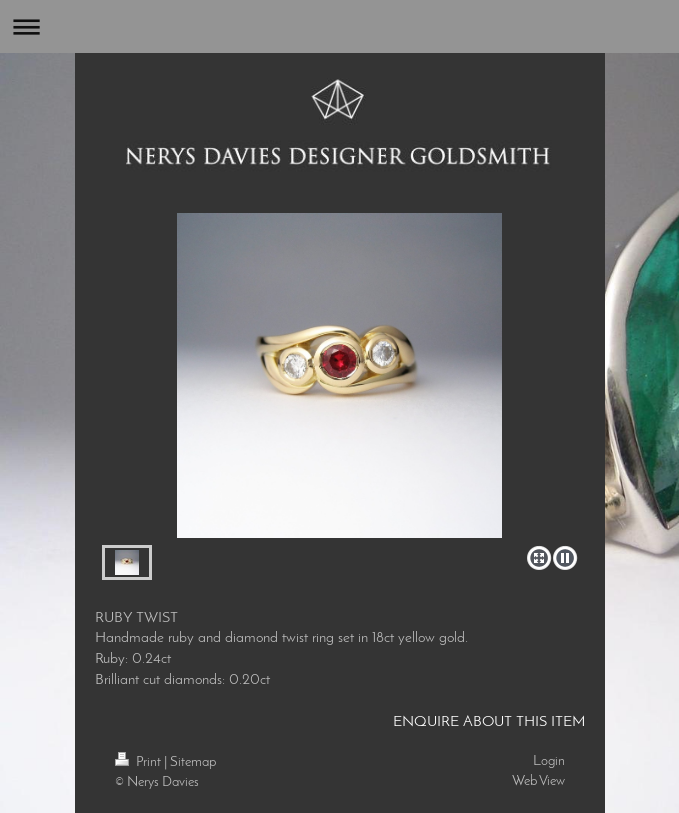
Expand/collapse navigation (339, 26)
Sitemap (193, 762)
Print (139, 762)
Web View (538, 781)
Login (549, 761)
